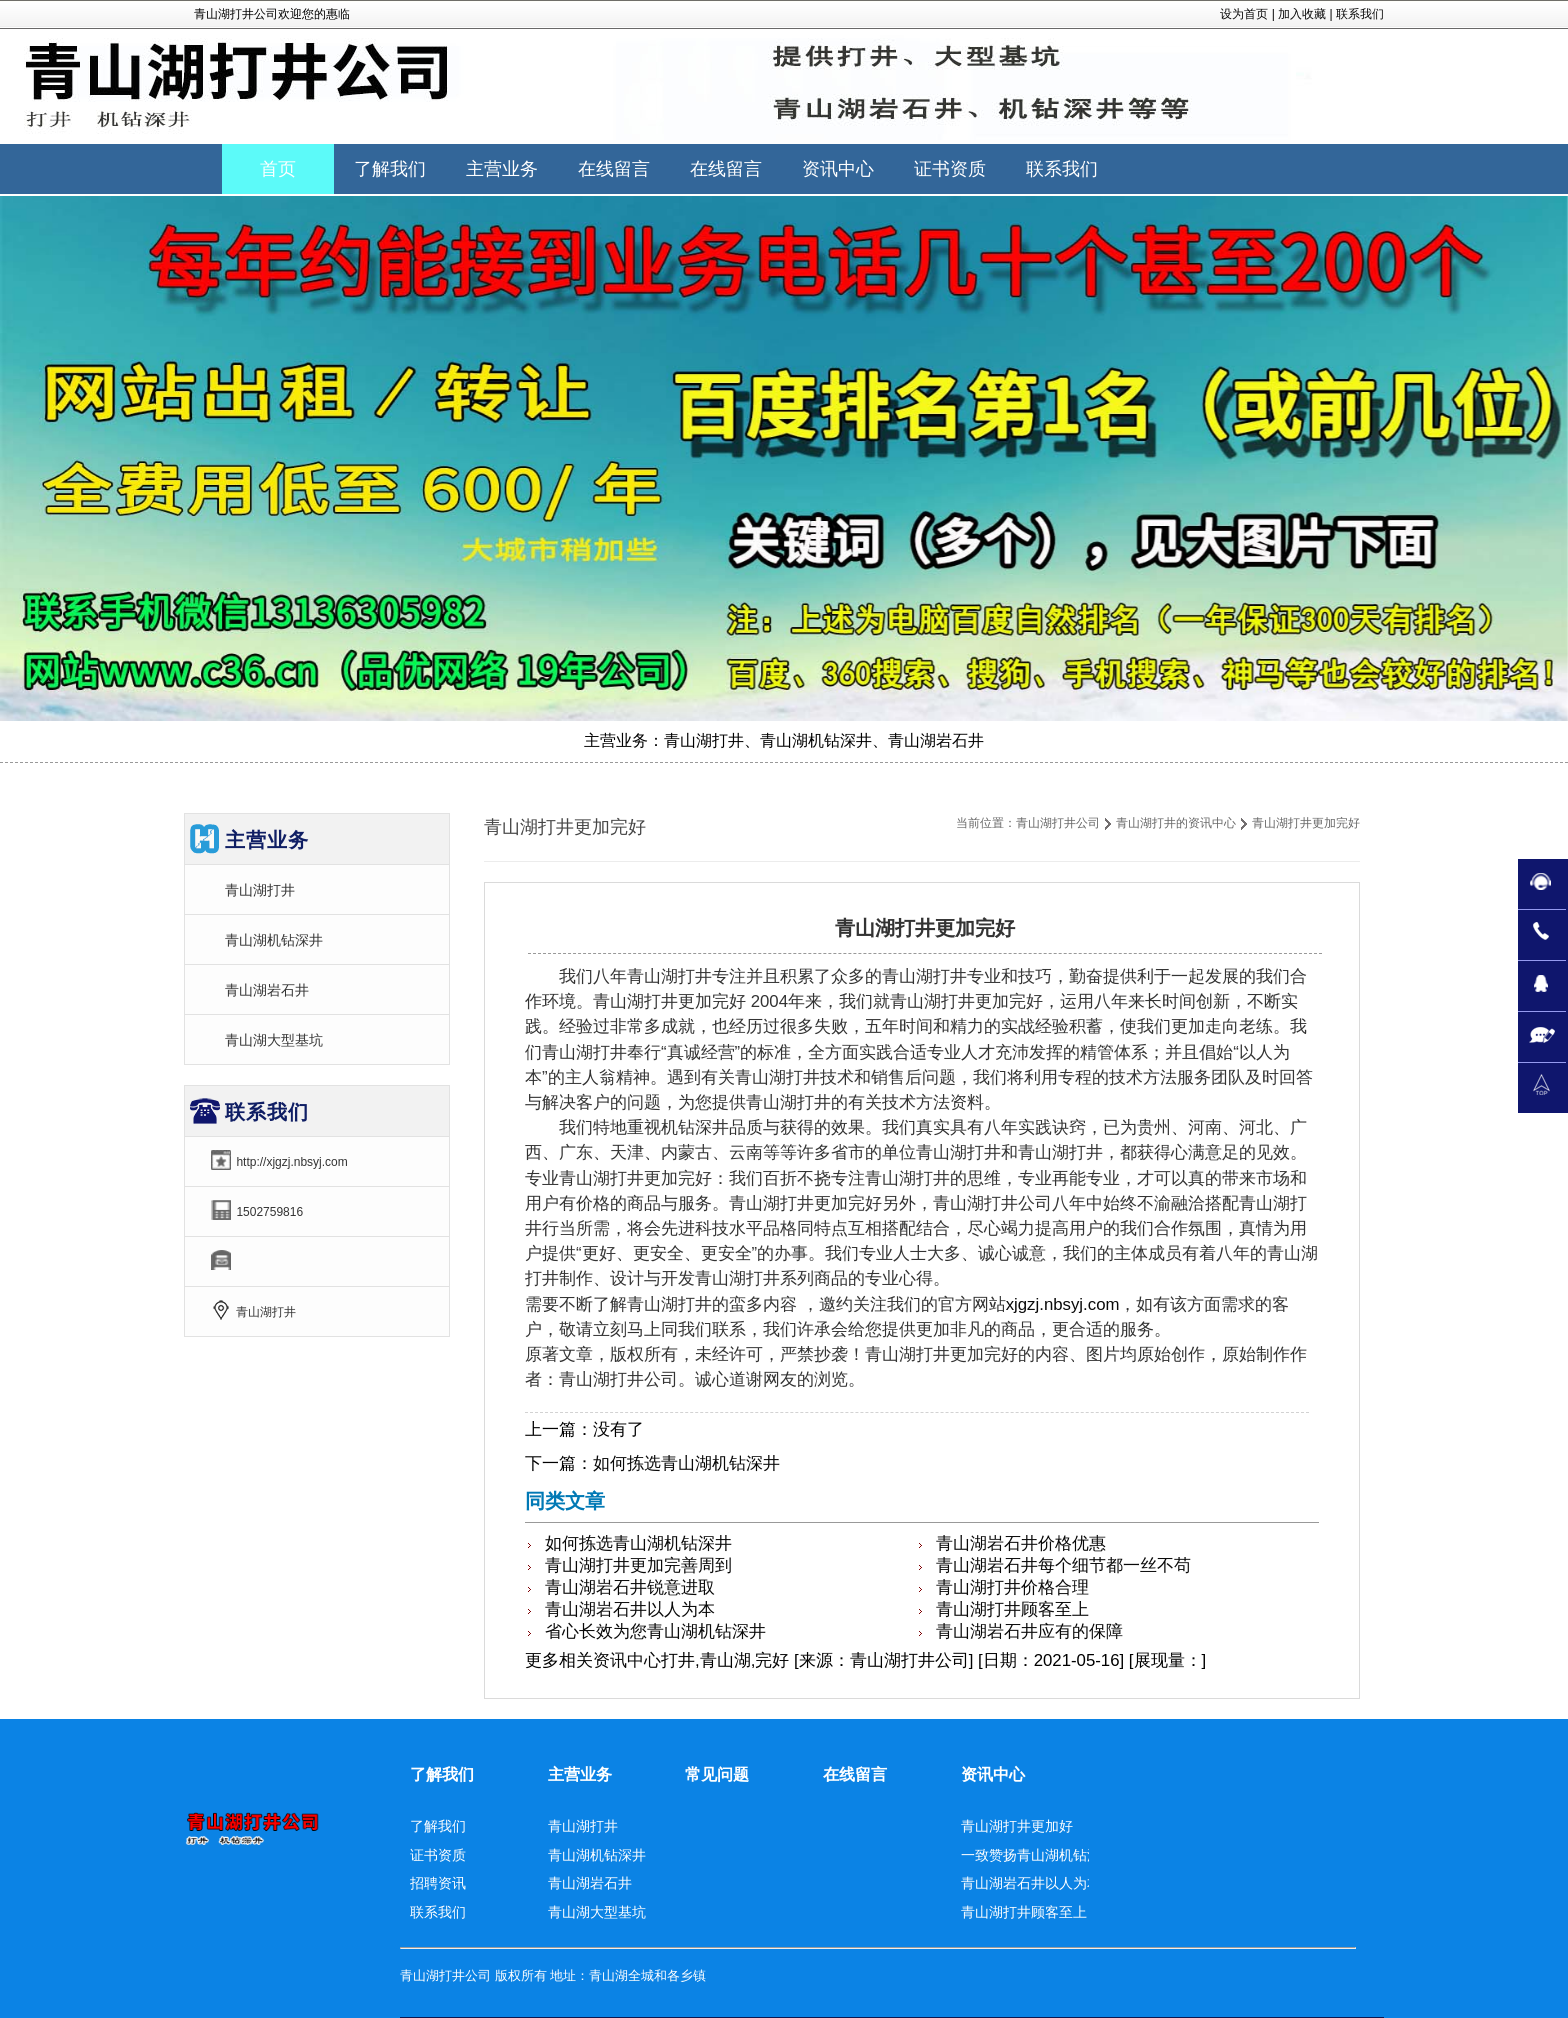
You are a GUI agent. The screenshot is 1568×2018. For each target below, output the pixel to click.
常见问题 (717, 1774)
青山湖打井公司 (1058, 823)
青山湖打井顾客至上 (1012, 1609)
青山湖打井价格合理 (1012, 1587)
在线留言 (855, 1774)
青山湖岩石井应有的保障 (1029, 1631)
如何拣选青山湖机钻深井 (686, 1463)
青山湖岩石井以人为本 (630, 1609)
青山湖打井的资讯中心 (1176, 823)
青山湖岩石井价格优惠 (1021, 1543)
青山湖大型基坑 (274, 1040)
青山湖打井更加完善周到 (638, 1565)
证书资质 (438, 1855)
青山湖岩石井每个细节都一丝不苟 (1063, 1565)
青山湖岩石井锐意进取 (630, 1587)
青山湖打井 (260, 890)
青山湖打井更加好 (1017, 1826)
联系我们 (1360, 14)
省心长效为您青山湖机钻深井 (655, 1631)
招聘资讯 (438, 1883)
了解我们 (442, 1774)
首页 (278, 169)
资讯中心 (627, 1660)
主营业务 (580, 1774)
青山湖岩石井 (267, 990)
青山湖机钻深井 (274, 940)
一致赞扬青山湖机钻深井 (1038, 1855)
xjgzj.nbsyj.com (1063, 1304)
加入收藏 (1302, 14)
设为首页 (1244, 14)
